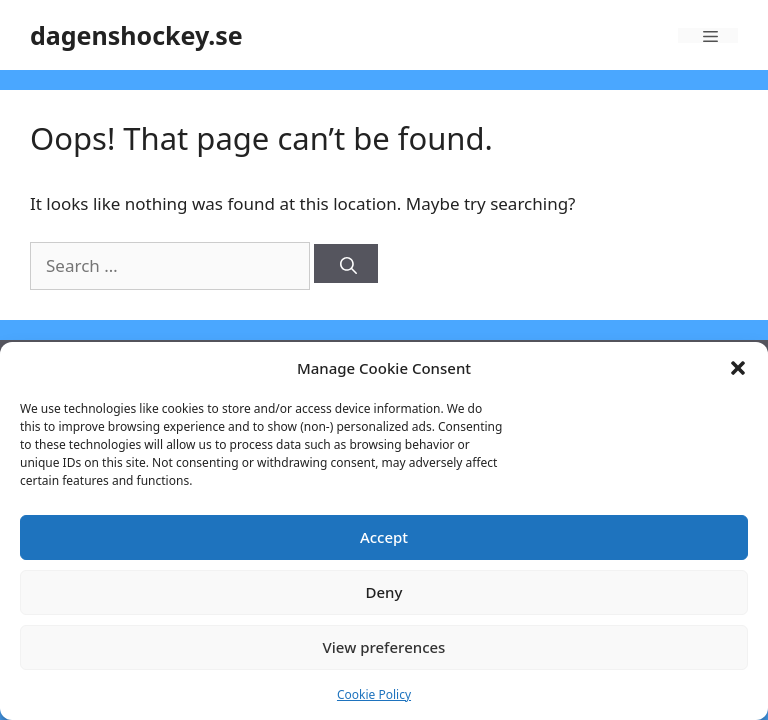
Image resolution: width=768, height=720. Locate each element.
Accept (384, 537)
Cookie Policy (374, 694)
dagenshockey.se (136, 35)
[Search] (346, 263)
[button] (738, 368)
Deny (384, 592)
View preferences (384, 647)
